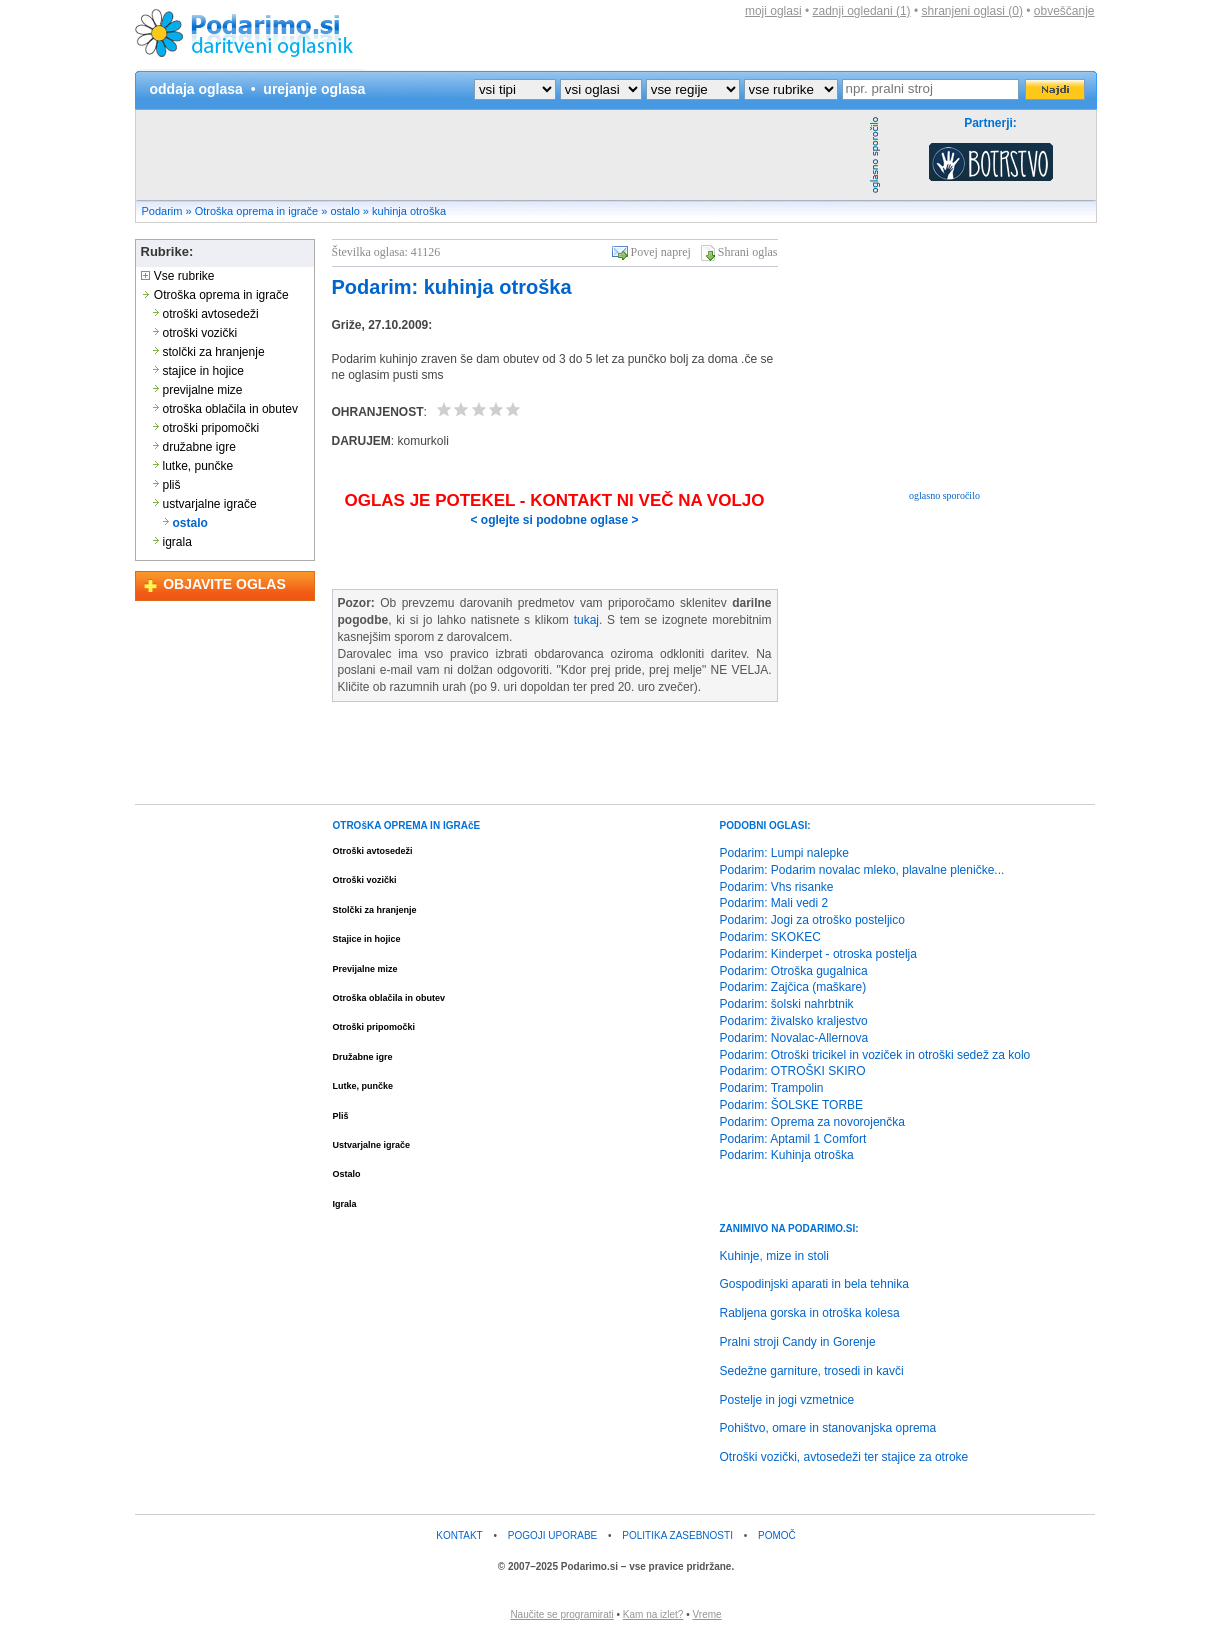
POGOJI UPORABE (552, 1535)
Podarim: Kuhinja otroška (787, 1155)
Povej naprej (661, 252)
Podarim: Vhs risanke (777, 887)
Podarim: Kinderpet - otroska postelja (818, 954)
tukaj (586, 620)
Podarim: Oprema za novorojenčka (812, 1122)
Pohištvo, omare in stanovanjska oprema (828, 1428)
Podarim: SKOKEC (770, 937)
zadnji (862, 11)
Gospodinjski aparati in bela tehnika (814, 1284)
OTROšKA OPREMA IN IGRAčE (407, 825)
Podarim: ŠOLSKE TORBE (792, 1105)
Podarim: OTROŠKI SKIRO (793, 1071)
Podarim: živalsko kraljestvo (794, 1021)
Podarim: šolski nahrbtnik (787, 1004)
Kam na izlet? (653, 1614)
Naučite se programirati (561, 1614)
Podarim (162, 211)
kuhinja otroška (409, 211)
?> (601, 89)
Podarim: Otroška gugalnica (794, 971)
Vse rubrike (178, 276)
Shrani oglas (748, 252)
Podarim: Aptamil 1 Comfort (793, 1139)
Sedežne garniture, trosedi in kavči (812, 1371)
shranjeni (971, 11)
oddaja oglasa (196, 89)
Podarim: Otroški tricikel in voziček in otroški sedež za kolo (875, 1055)
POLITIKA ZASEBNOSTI (677, 1535)
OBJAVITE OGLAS (224, 584)
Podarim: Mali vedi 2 (774, 903)
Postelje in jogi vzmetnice (787, 1400)
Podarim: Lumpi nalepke (784, 853)
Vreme (707, 1614)
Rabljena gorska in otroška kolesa (810, 1313)
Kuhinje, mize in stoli (774, 1256)
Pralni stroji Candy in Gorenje (798, 1342)
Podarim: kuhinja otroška (452, 287)
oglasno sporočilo (944, 495)
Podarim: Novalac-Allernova (794, 1038)
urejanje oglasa (314, 89)
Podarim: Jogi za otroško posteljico (812, 920)
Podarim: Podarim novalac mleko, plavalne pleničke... (862, 870)
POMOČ (777, 1535)
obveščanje (1064, 11)
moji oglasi (773, 11)
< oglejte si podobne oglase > (554, 520)
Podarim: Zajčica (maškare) (793, 987)
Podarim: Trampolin (772, 1088)
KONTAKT (459, 1535)
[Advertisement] (500, 155)
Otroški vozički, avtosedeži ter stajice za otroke (844, 1457)
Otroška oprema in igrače (257, 211)
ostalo (344, 211)
